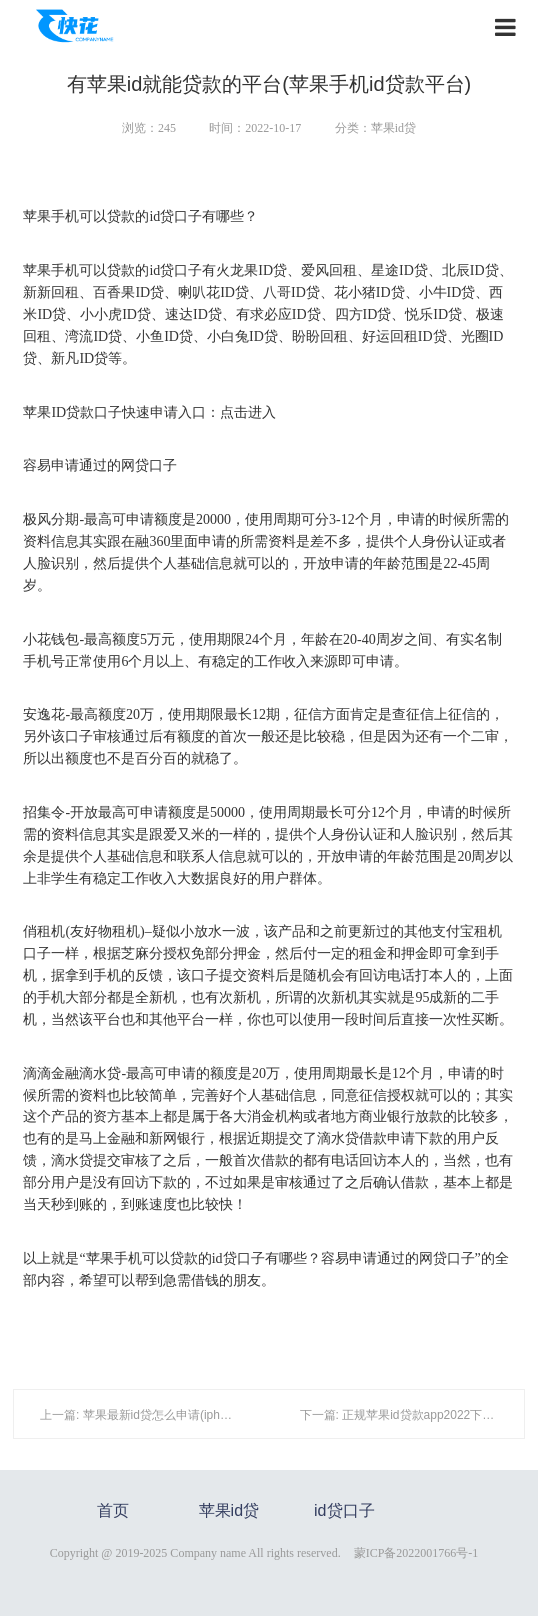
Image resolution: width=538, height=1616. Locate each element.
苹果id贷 (229, 1510)
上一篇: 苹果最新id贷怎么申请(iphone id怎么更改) (172, 1415)
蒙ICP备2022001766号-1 (416, 1553)
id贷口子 (344, 1510)
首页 (113, 1510)
